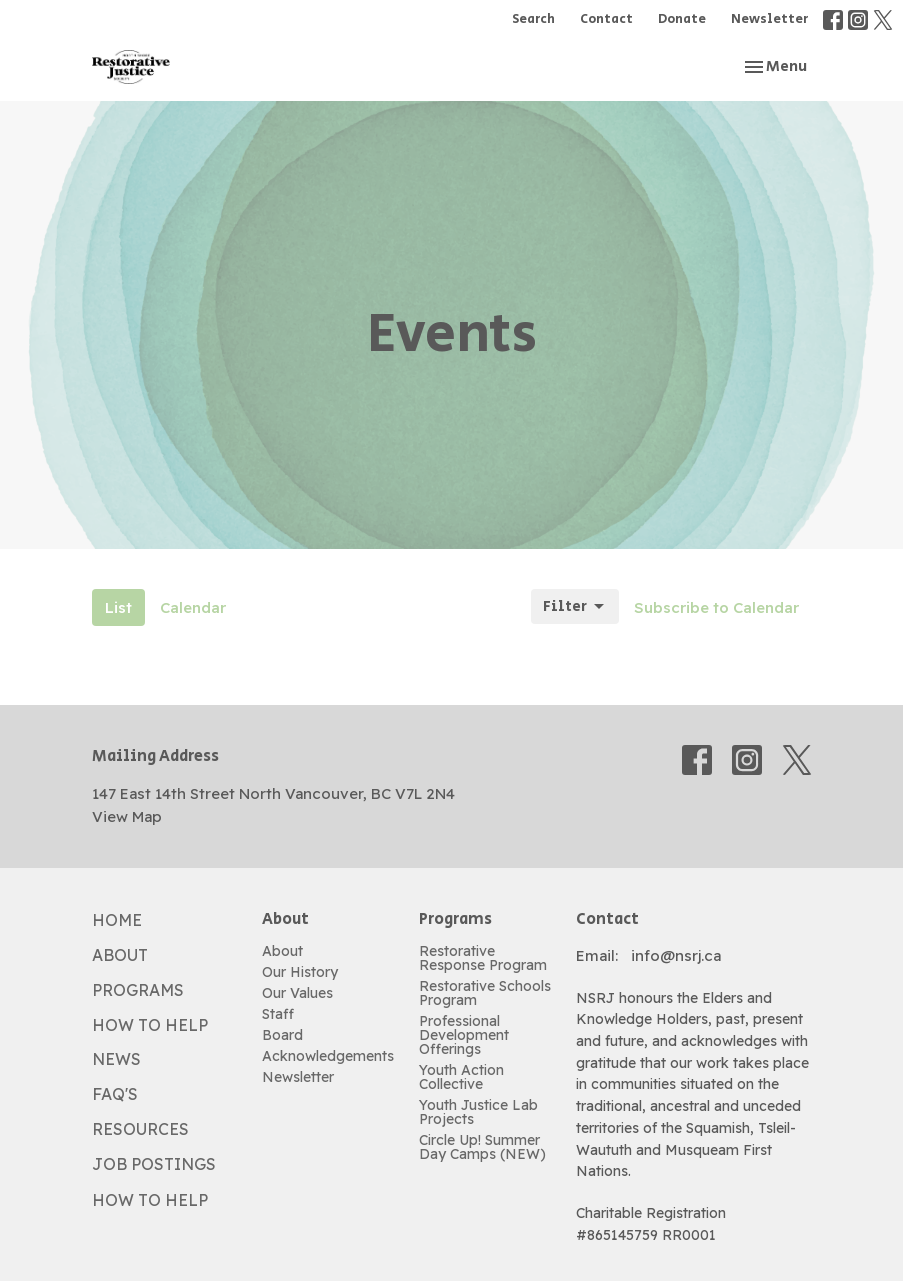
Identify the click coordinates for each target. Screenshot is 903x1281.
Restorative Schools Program (485, 993)
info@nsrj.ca (676, 955)
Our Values (297, 993)
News (116, 1059)
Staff (278, 1014)
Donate (682, 19)
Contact (606, 19)
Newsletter (769, 19)
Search (533, 19)
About (120, 955)
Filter (575, 606)
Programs (138, 990)
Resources (140, 1129)
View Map (127, 816)
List (118, 607)
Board (282, 1035)
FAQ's (115, 1094)
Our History (300, 972)
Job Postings (154, 1164)
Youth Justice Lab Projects (478, 1112)
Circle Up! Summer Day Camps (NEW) (482, 1147)
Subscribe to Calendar (716, 607)
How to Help (150, 1025)
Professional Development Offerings (464, 1035)
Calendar (193, 607)
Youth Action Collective (461, 1077)
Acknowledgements (328, 1056)
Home (117, 920)
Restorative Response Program (483, 958)
